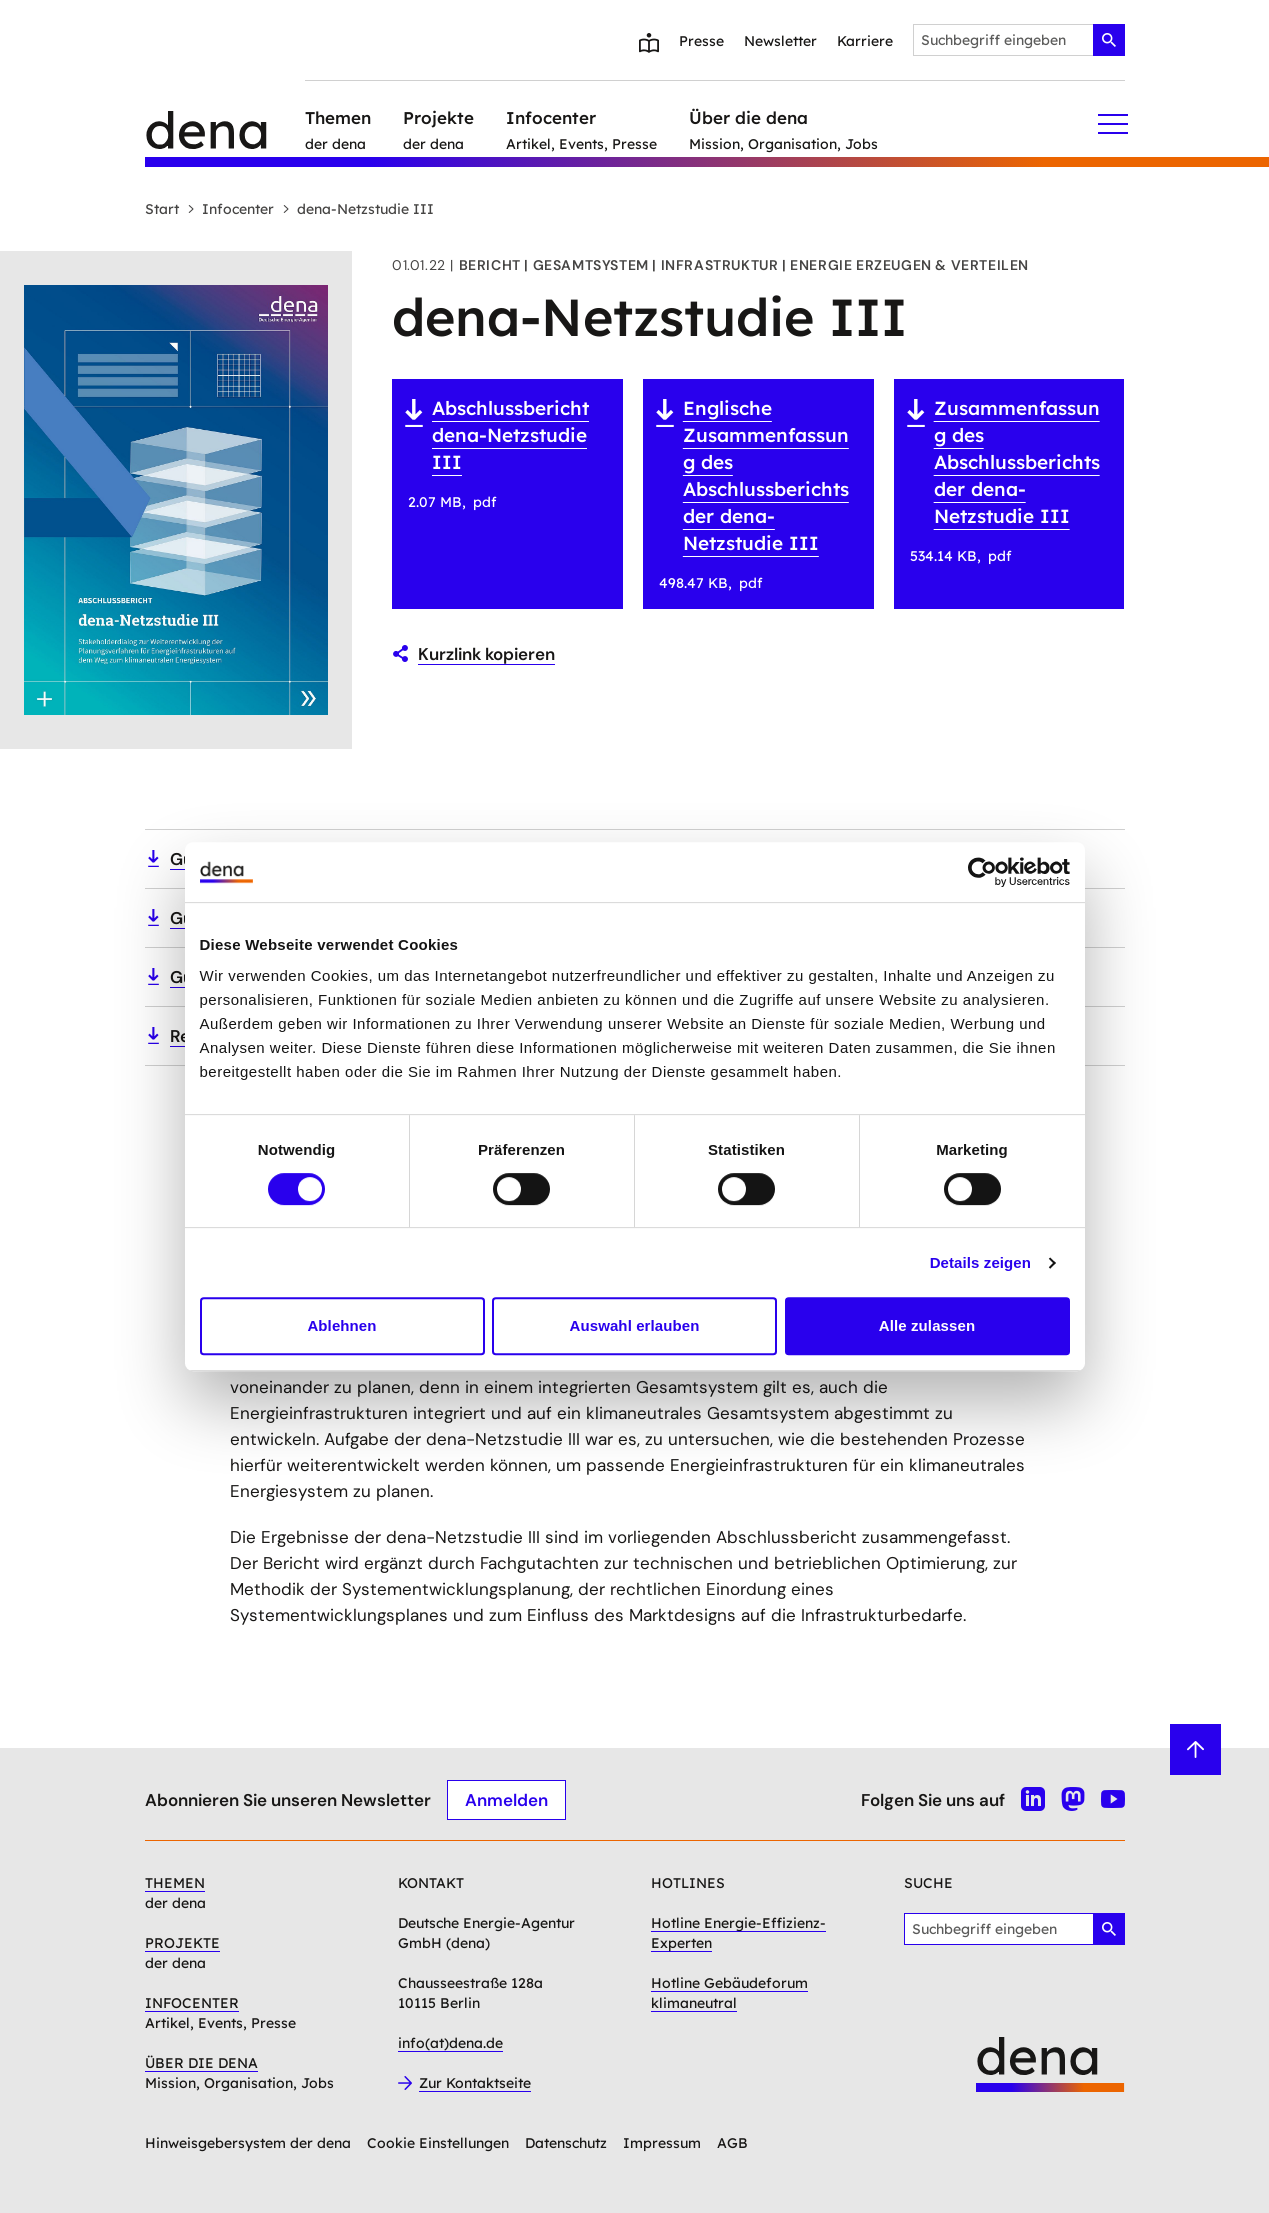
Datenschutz (566, 2143)
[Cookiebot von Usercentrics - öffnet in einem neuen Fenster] (982, 872)
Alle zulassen (927, 1325)
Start (162, 209)
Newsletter (780, 41)
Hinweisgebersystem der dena (248, 2143)
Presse (701, 41)
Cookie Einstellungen (438, 2143)
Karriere (865, 41)
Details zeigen (980, 1262)
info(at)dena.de (450, 2043)
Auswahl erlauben (635, 1325)
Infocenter (230, 209)
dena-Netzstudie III (358, 209)
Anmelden (506, 1799)
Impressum (662, 2143)
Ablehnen (341, 1325)
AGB (732, 2143)
